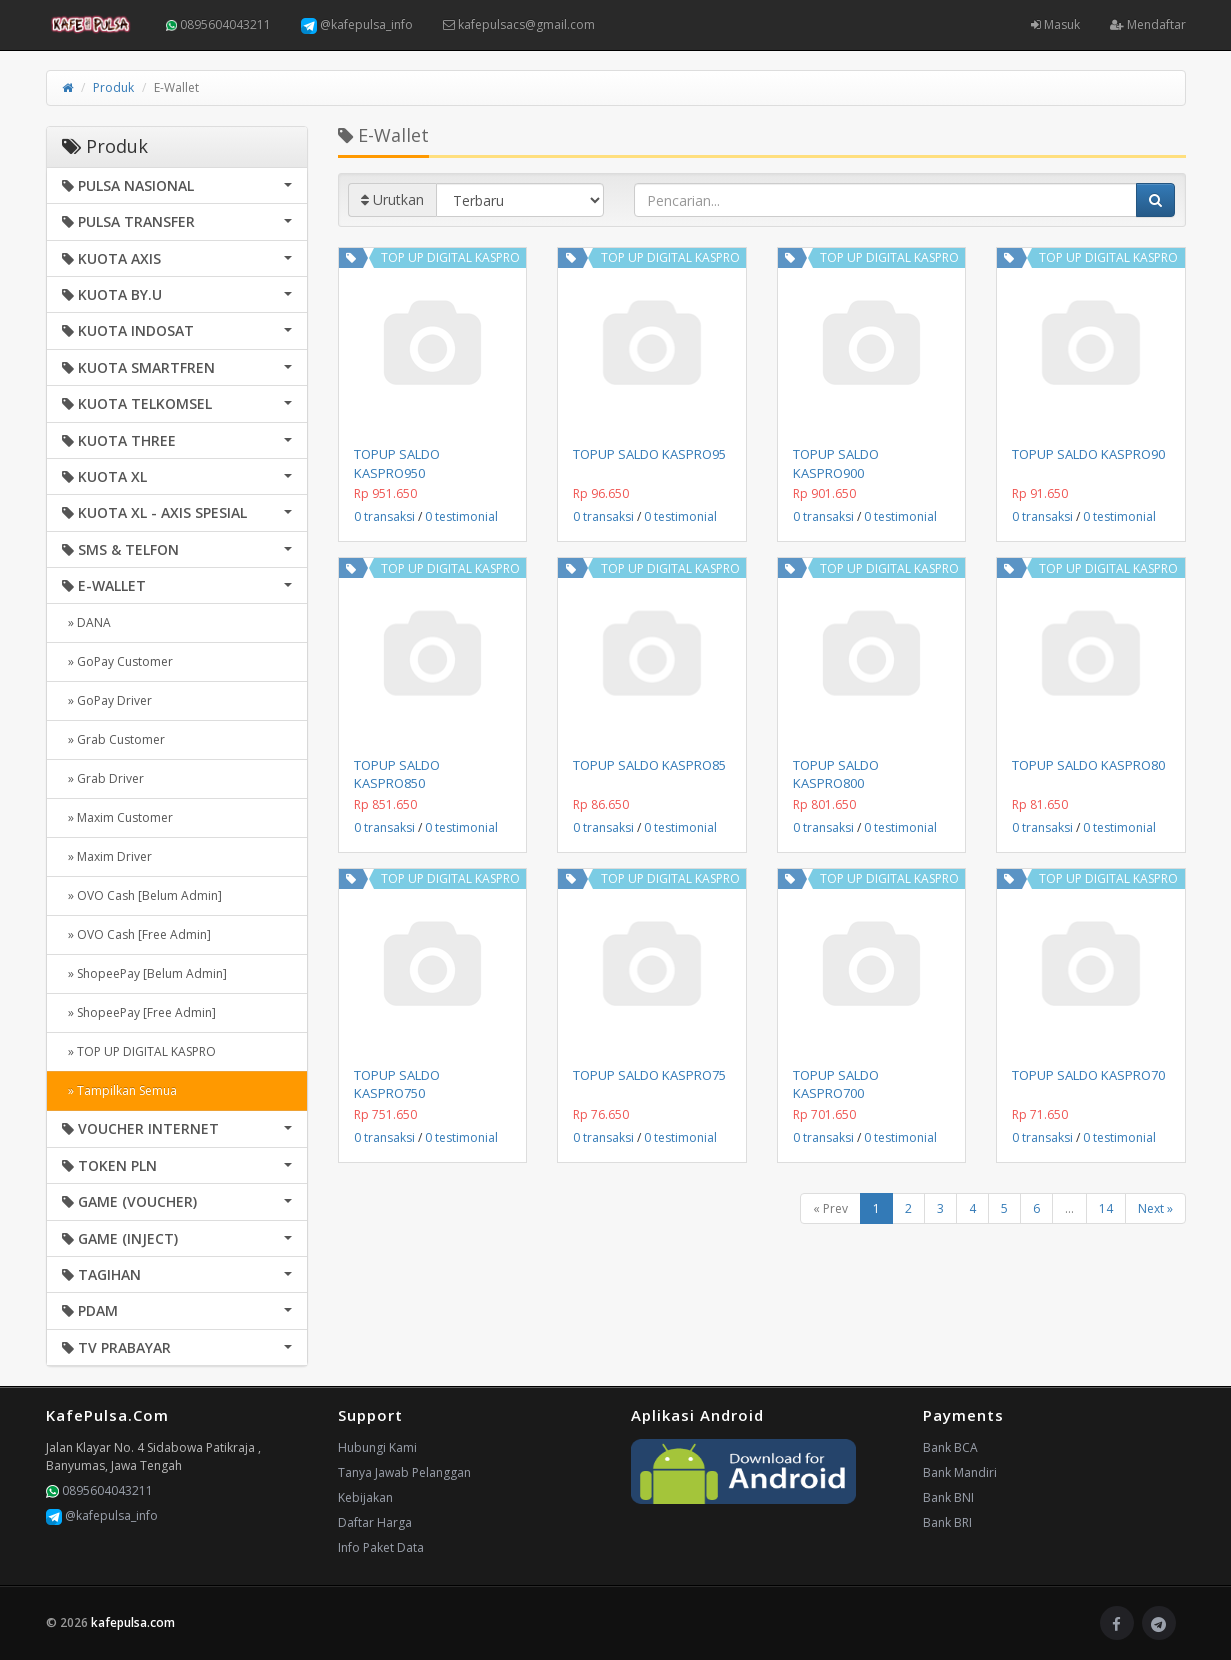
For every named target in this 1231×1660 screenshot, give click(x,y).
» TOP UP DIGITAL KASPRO (139, 1051)
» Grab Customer (113, 739)
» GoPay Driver (107, 700)
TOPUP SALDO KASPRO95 (649, 454)
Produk (113, 87)
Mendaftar (1148, 24)
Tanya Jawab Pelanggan (404, 1472)
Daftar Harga (375, 1522)
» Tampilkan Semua (119, 1090)
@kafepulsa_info (357, 25)
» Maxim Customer (117, 817)
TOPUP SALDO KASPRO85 (649, 765)
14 (1106, 1208)
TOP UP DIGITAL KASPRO (450, 257)
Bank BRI (947, 1522)
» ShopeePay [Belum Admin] (144, 973)
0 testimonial (461, 516)
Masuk (1055, 24)
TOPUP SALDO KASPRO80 (1088, 765)
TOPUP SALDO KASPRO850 (397, 774)
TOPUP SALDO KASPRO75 (649, 1075)
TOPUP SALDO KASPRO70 (1088, 1075)
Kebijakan (365, 1497)
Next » (1155, 1208)
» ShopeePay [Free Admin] (139, 1012)
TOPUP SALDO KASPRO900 (836, 463)
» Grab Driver (103, 778)
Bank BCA (950, 1447)
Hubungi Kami (377, 1447)
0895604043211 (218, 24)
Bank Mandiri (960, 1472)
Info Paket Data (381, 1547)
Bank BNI (948, 1497)
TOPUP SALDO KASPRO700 (836, 1084)
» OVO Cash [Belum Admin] (142, 895)
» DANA (86, 622)
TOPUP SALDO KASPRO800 (836, 774)
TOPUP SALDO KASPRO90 (1088, 454)
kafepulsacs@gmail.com (519, 24)
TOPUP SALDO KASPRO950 (397, 463)
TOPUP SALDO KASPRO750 (397, 1084)
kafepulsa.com (133, 1622)
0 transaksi (384, 516)
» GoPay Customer (117, 661)
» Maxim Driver (107, 856)
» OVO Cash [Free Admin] (136, 934)
